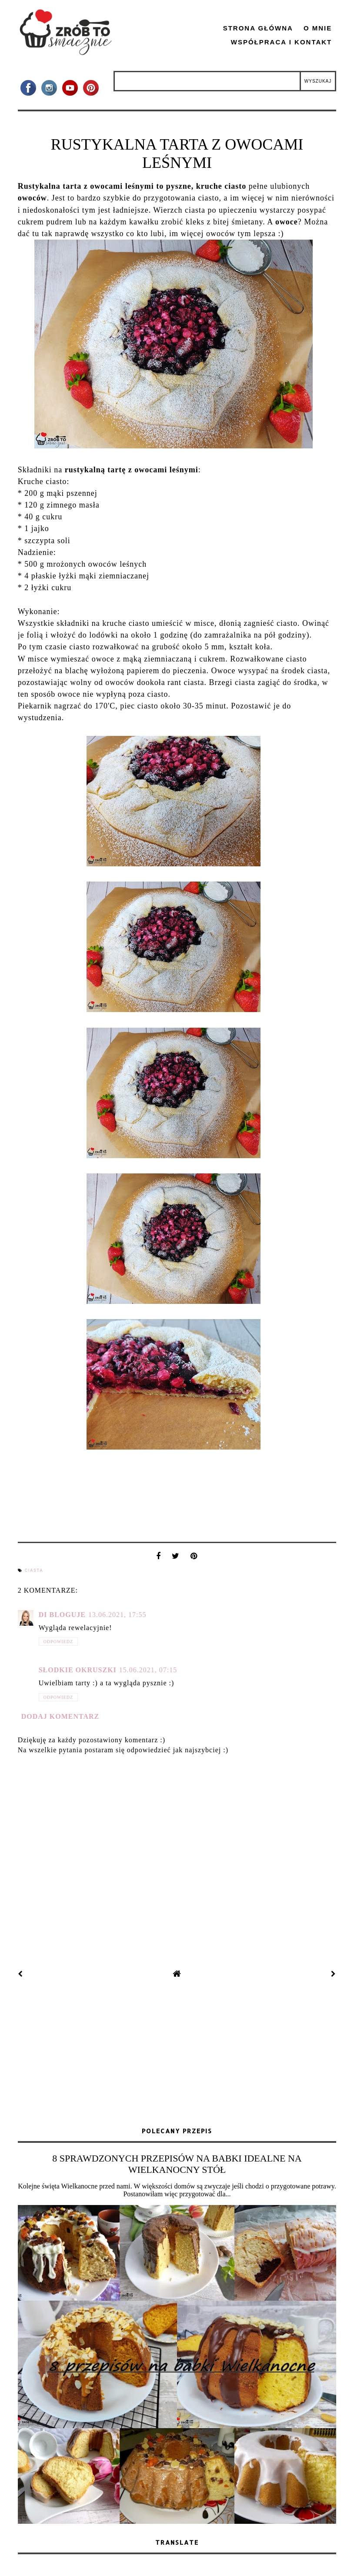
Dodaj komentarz (60, 1716)
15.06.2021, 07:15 (148, 1670)
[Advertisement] (177, 2053)
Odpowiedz (58, 1641)
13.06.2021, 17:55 (117, 1614)
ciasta (34, 1570)
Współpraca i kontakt (281, 42)
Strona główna (258, 28)
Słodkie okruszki (78, 1670)
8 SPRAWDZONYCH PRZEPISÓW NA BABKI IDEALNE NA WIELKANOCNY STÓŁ (177, 2164)
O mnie (318, 28)
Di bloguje (62, 1614)
